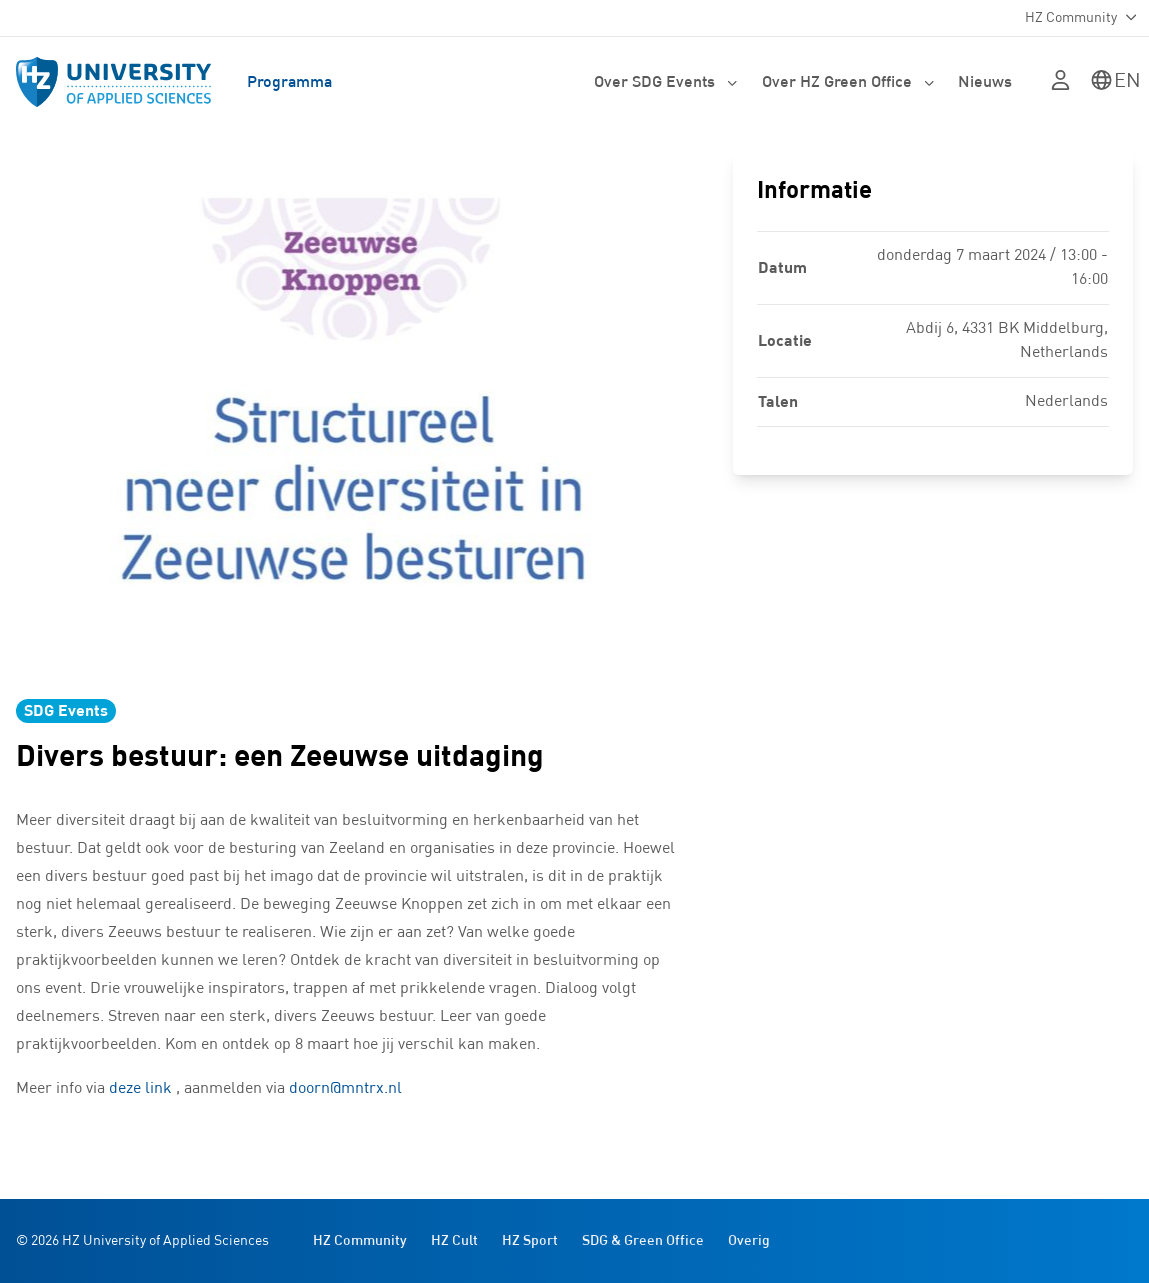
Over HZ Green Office (848, 82)
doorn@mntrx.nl (345, 1089)
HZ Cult (454, 1241)
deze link (140, 1089)
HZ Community (360, 1241)
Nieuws (985, 82)
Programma (289, 82)
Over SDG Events (666, 82)
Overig (749, 1241)
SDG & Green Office (643, 1241)
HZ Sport (530, 1241)
